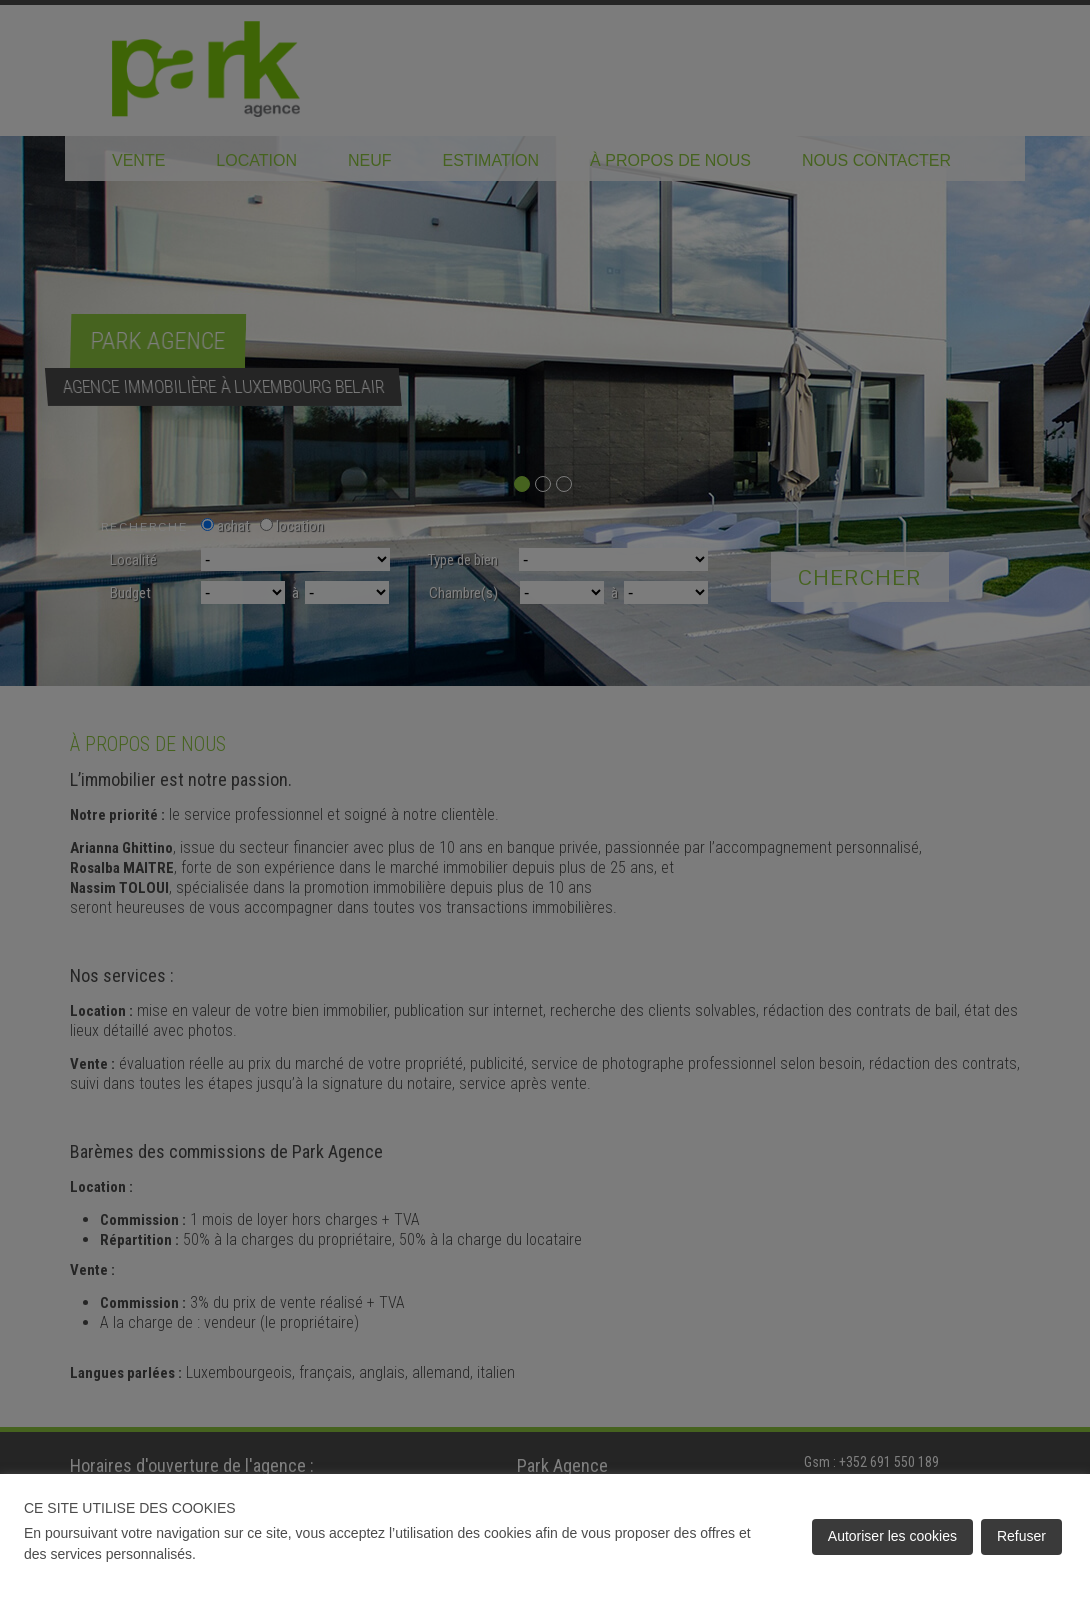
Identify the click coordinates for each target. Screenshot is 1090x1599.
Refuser (1021, 1536)
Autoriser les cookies (892, 1536)
